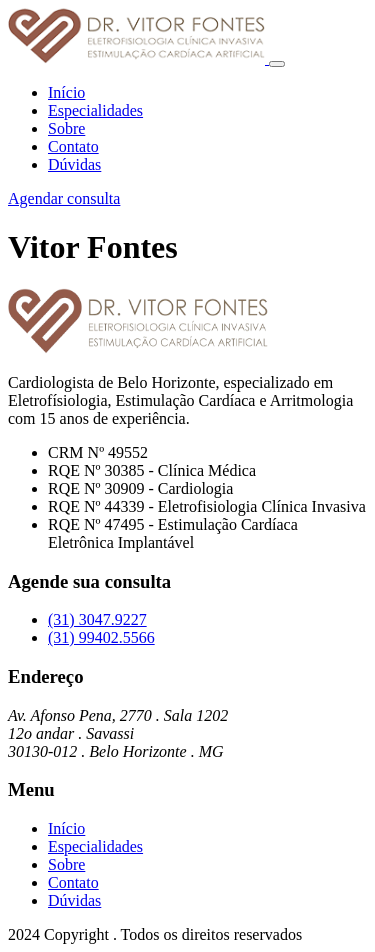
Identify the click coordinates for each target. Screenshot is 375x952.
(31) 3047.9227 (97, 619)
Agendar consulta (64, 198)
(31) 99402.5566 (101, 637)
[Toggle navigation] (277, 64)
